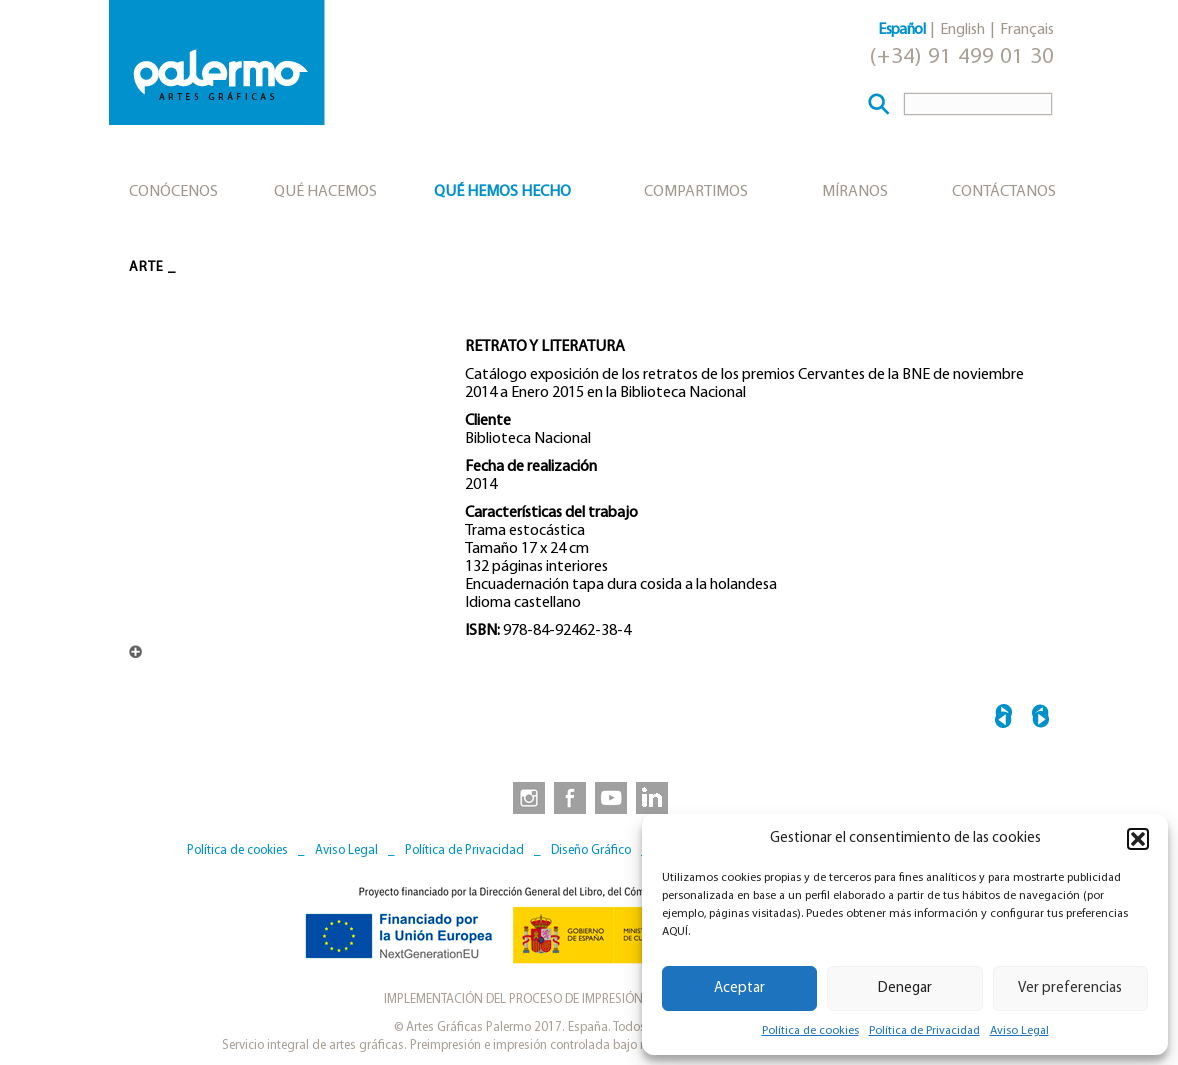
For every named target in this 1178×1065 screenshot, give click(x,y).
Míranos (855, 192)
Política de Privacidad (924, 1031)
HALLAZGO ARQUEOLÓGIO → (1040, 719)
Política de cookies (810, 1031)
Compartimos (696, 192)
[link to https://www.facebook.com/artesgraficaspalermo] (568, 797)
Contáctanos (1004, 192)
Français (1027, 30)
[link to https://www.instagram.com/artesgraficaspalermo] (525, 797)
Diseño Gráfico (591, 850)
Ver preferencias (1070, 988)
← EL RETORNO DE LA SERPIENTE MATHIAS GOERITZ (1003, 719)
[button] (1138, 839)
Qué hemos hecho (502, 192)
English (962, 30)
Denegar (905, 988)
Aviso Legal (1019, 1031)
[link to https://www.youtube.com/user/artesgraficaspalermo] (611, 797)
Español (901, 30)
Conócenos (173, 192)
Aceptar (739, 988)
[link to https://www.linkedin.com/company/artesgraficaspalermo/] (654, 797)
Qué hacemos (325, 192)
